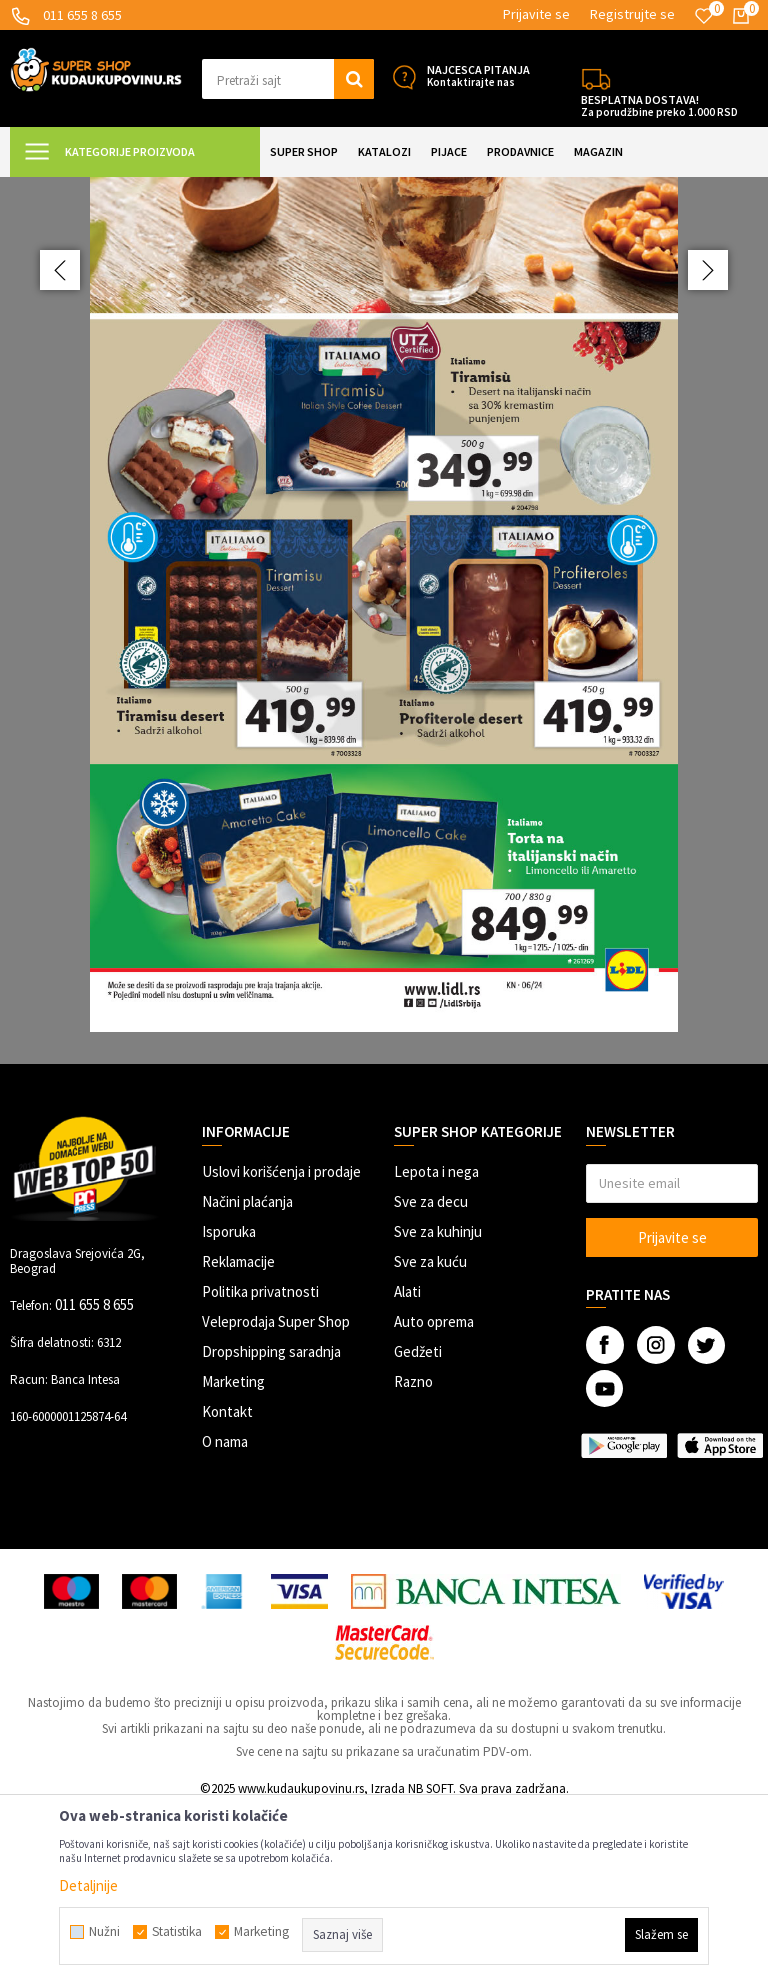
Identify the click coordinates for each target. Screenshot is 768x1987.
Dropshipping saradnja (271, 1528)
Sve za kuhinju (438, 1408)
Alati (407, 1468)
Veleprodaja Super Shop (276, 1498)
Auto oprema (434, 1498)
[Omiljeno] (704, 16)
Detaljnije (88, 1885)
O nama (225, 1618)
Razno (413, 1558)
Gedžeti (418, 1528)
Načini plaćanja (247, 1378)
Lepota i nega (436, 1348)
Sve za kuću (430, 1438)
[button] (288, 79)
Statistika (177, 1932)
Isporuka (229, 1408)
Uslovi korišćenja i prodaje (281, 1348)
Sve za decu (431, 1378)
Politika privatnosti (260, 1468)
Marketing (233, 1558)
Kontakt (227, 1588)
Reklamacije (238, 1438)
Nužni (104, 1932)
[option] (384, 708)
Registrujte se (632, 14)
